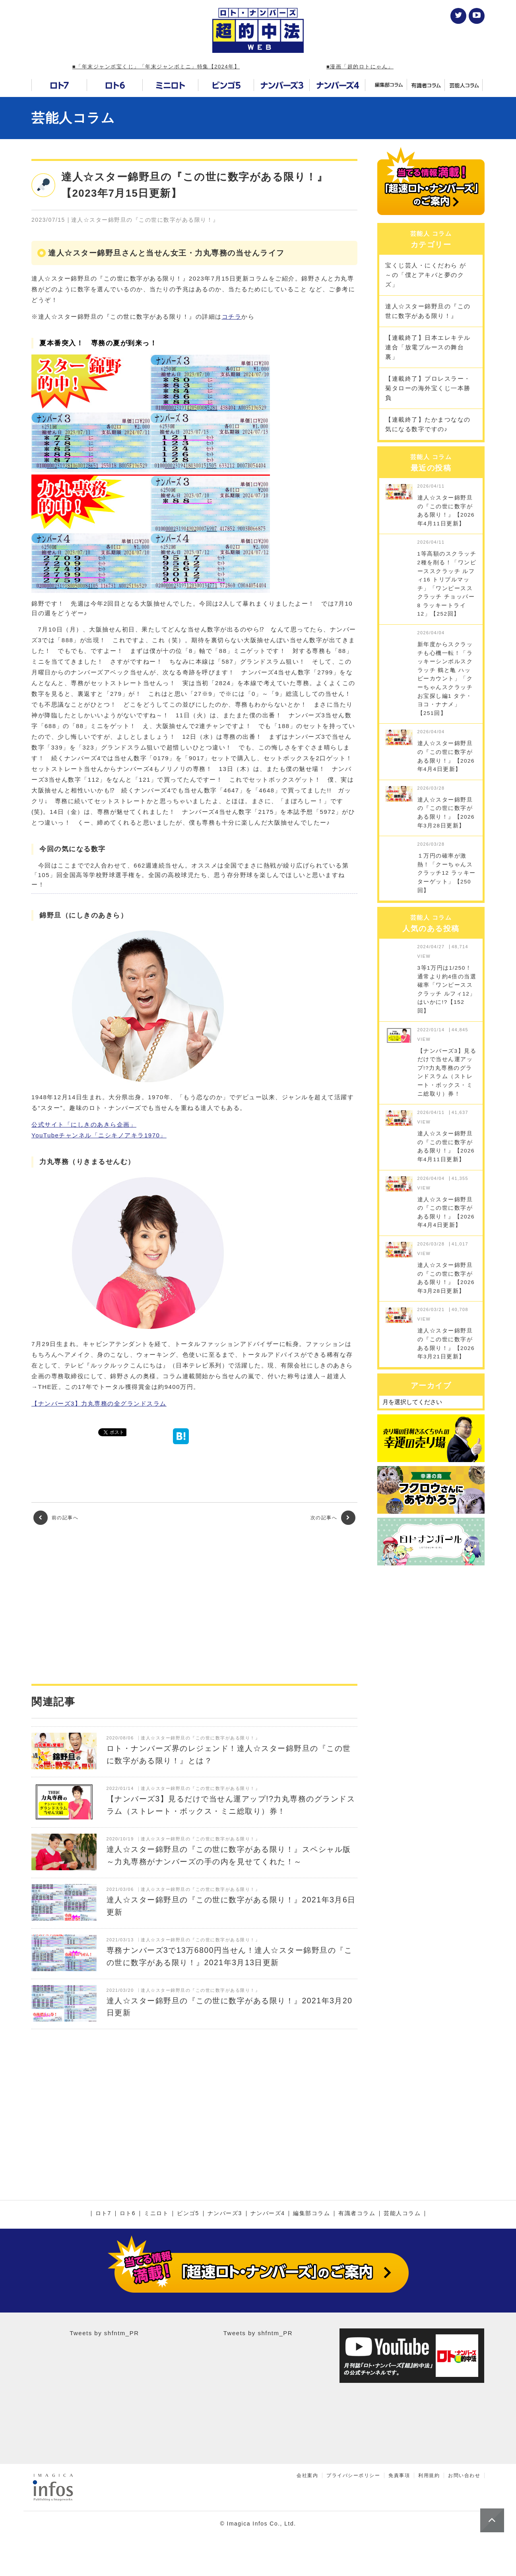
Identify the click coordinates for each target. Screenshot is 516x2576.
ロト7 (103, 2213)
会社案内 (307, 2475)
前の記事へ (55, 1518)
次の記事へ (332, 1518)
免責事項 (399, 2475)
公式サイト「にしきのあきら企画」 (83, 1124)
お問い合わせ (464, 2475)
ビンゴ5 (188, 2213)
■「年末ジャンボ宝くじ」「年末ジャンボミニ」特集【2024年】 (156, 67)
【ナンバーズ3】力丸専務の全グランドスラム (99, 1403)
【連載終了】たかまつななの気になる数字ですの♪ (428, 424)
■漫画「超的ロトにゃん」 (360, 67)
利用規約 (429, 2475)
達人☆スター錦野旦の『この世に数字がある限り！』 (428, 311)
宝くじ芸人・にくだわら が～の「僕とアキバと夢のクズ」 (425, 275)
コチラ (232, 316)
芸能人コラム (73, 117)
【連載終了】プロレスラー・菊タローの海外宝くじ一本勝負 (428, 388)
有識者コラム (356, 2213)
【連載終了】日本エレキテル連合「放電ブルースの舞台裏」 (428, 347)
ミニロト (156, 2213)
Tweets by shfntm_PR (104, 2333)
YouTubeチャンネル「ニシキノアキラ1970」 (99, 1135)
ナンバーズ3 (225, 2213)
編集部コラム (311, 2213)
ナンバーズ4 (267, 2213)
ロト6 (128, 2213)
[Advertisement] (194, 1604)
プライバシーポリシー (353, 2475)
